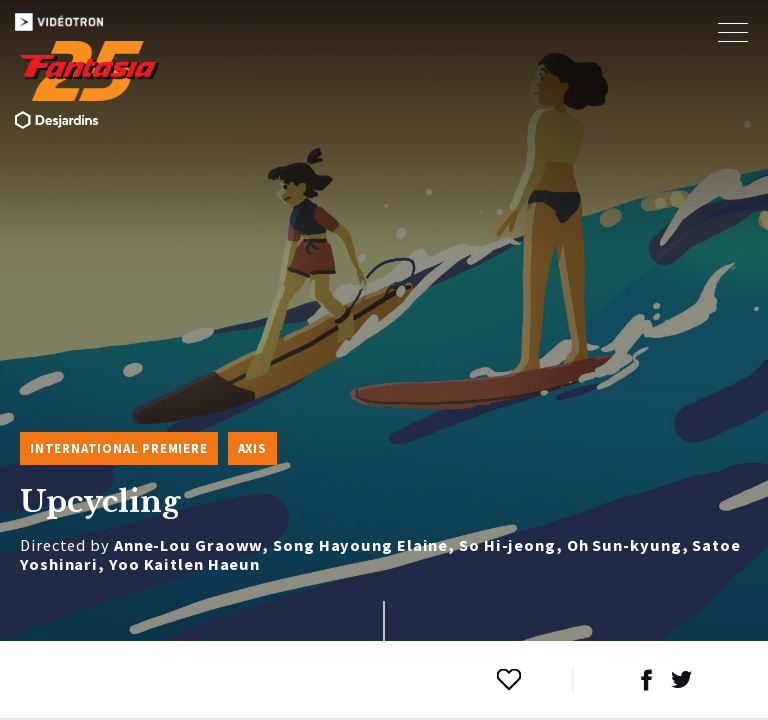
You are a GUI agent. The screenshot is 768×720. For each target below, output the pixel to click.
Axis (252, 448)
